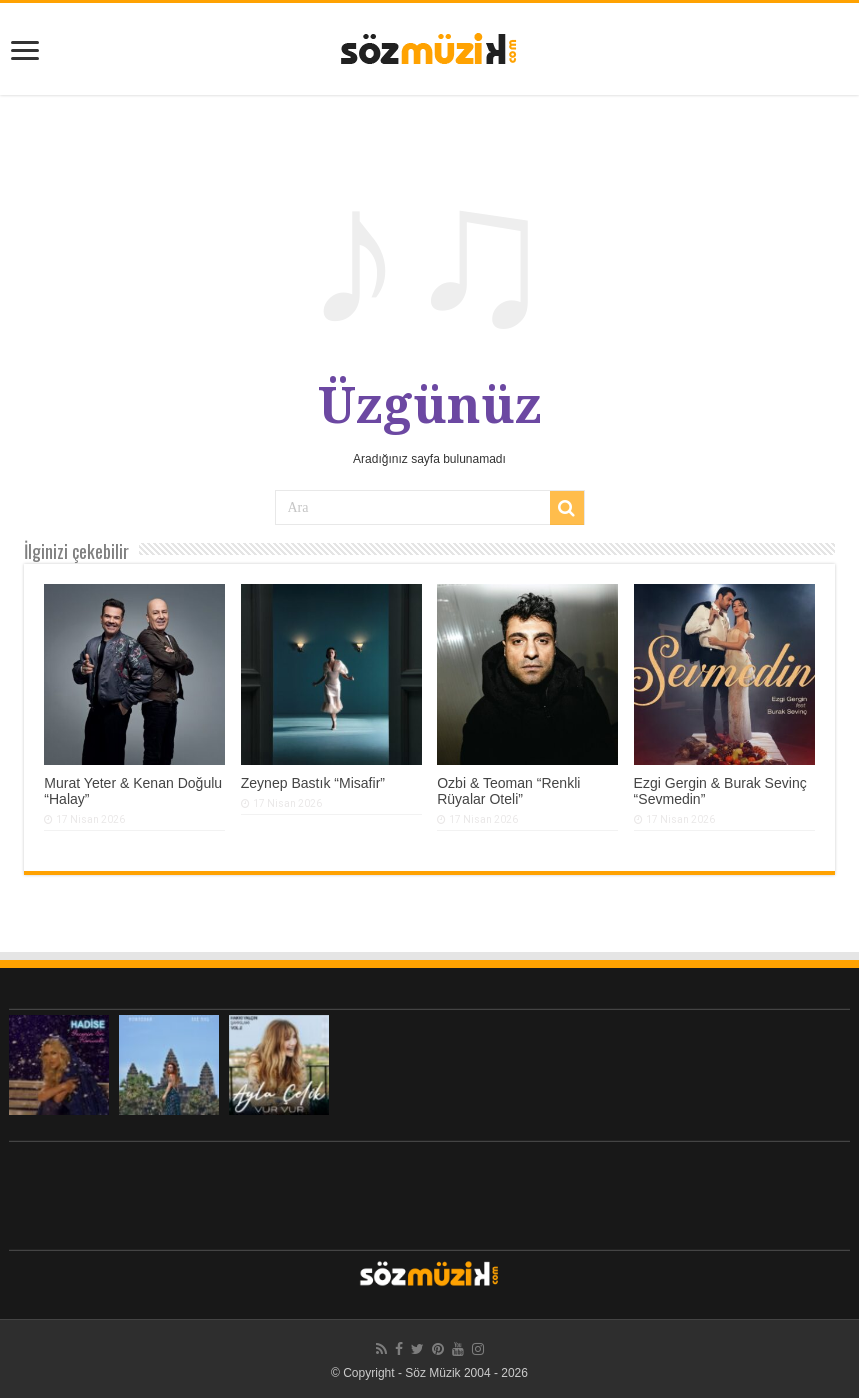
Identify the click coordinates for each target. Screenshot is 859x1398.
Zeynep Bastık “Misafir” (313, 783)
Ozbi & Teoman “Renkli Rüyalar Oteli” (508, 791)
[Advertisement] (430, 1191)
